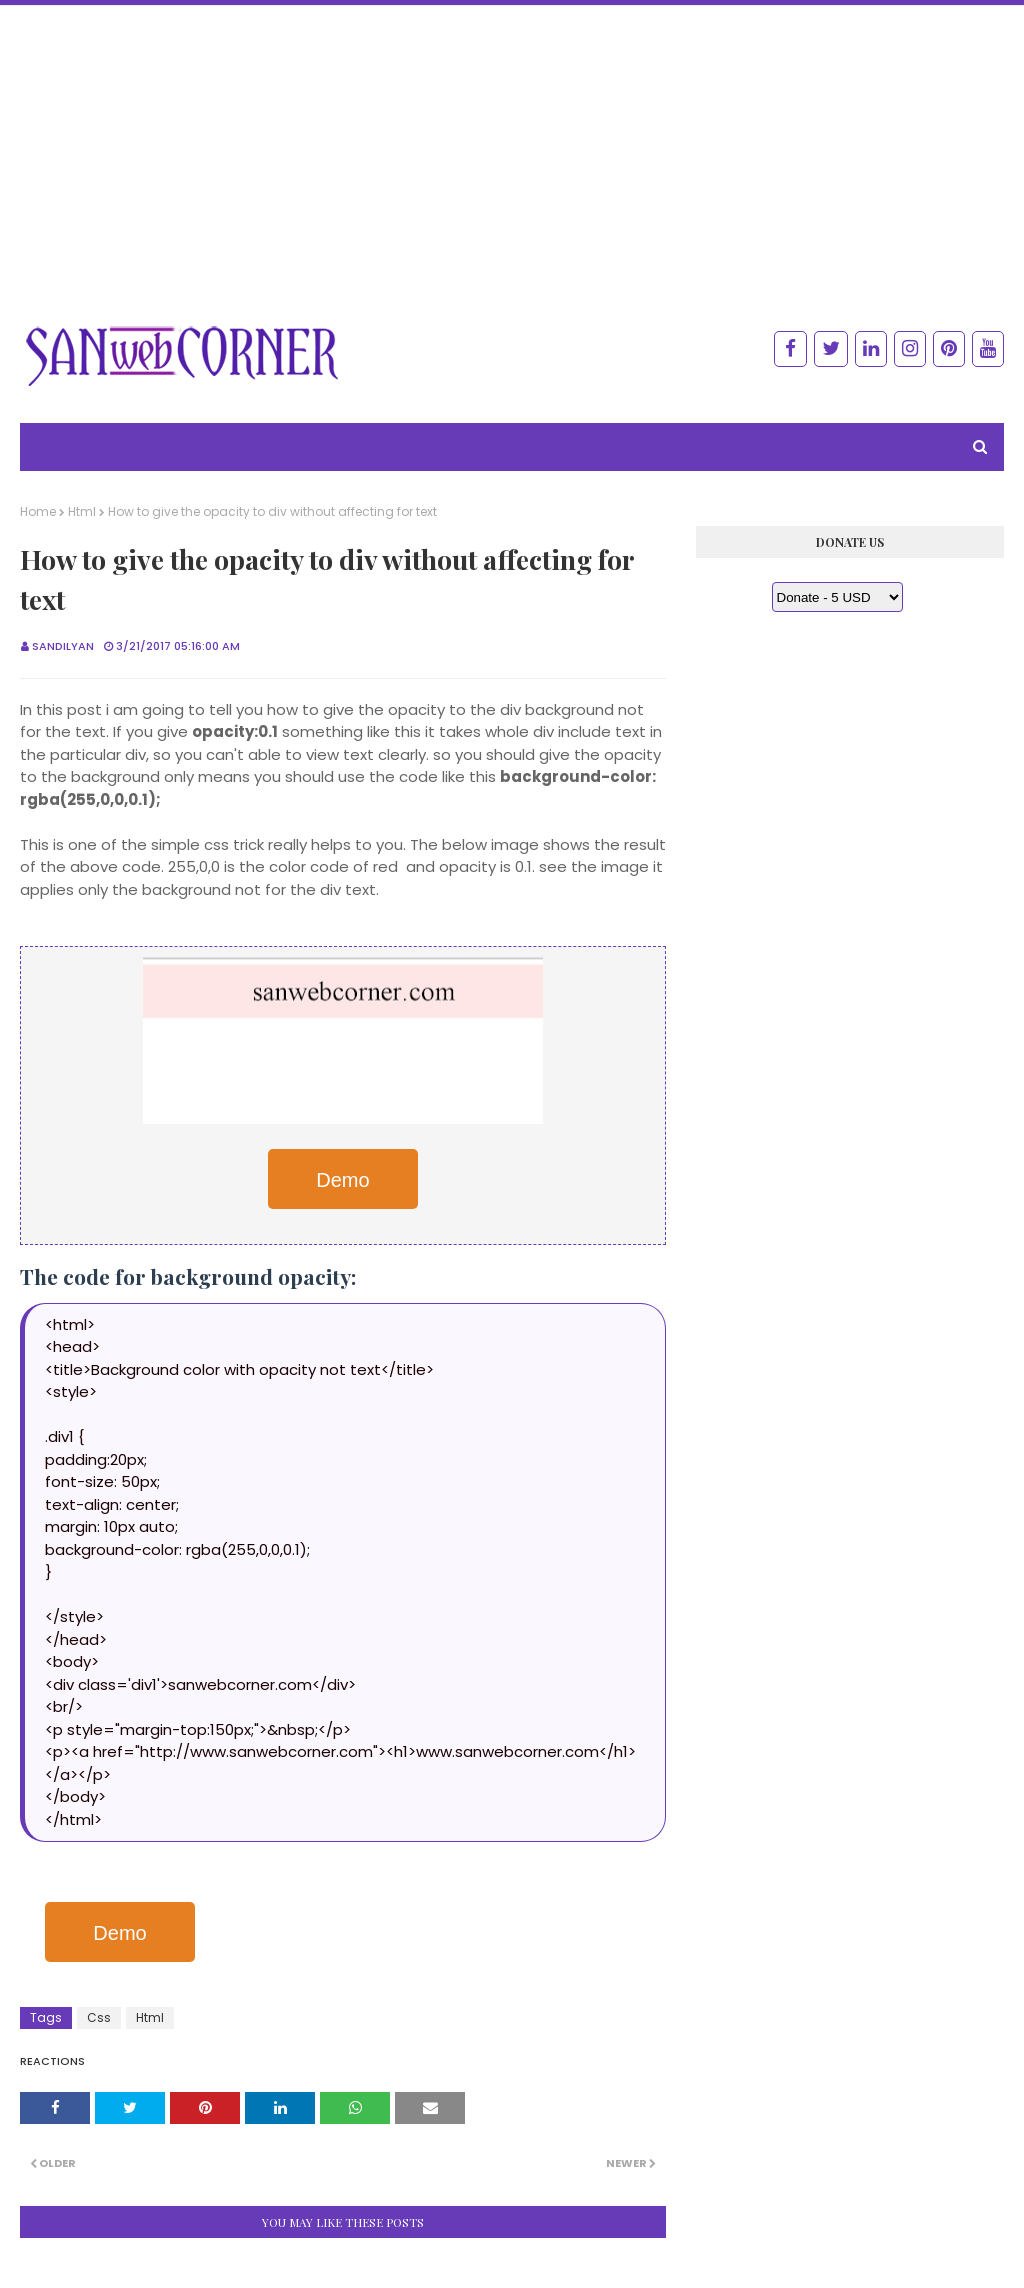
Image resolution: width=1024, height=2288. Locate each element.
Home (38, 511)
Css (99, 2017)
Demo (342, 1180)
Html (82, 511)
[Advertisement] (512, 146)
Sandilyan (63, 646)
